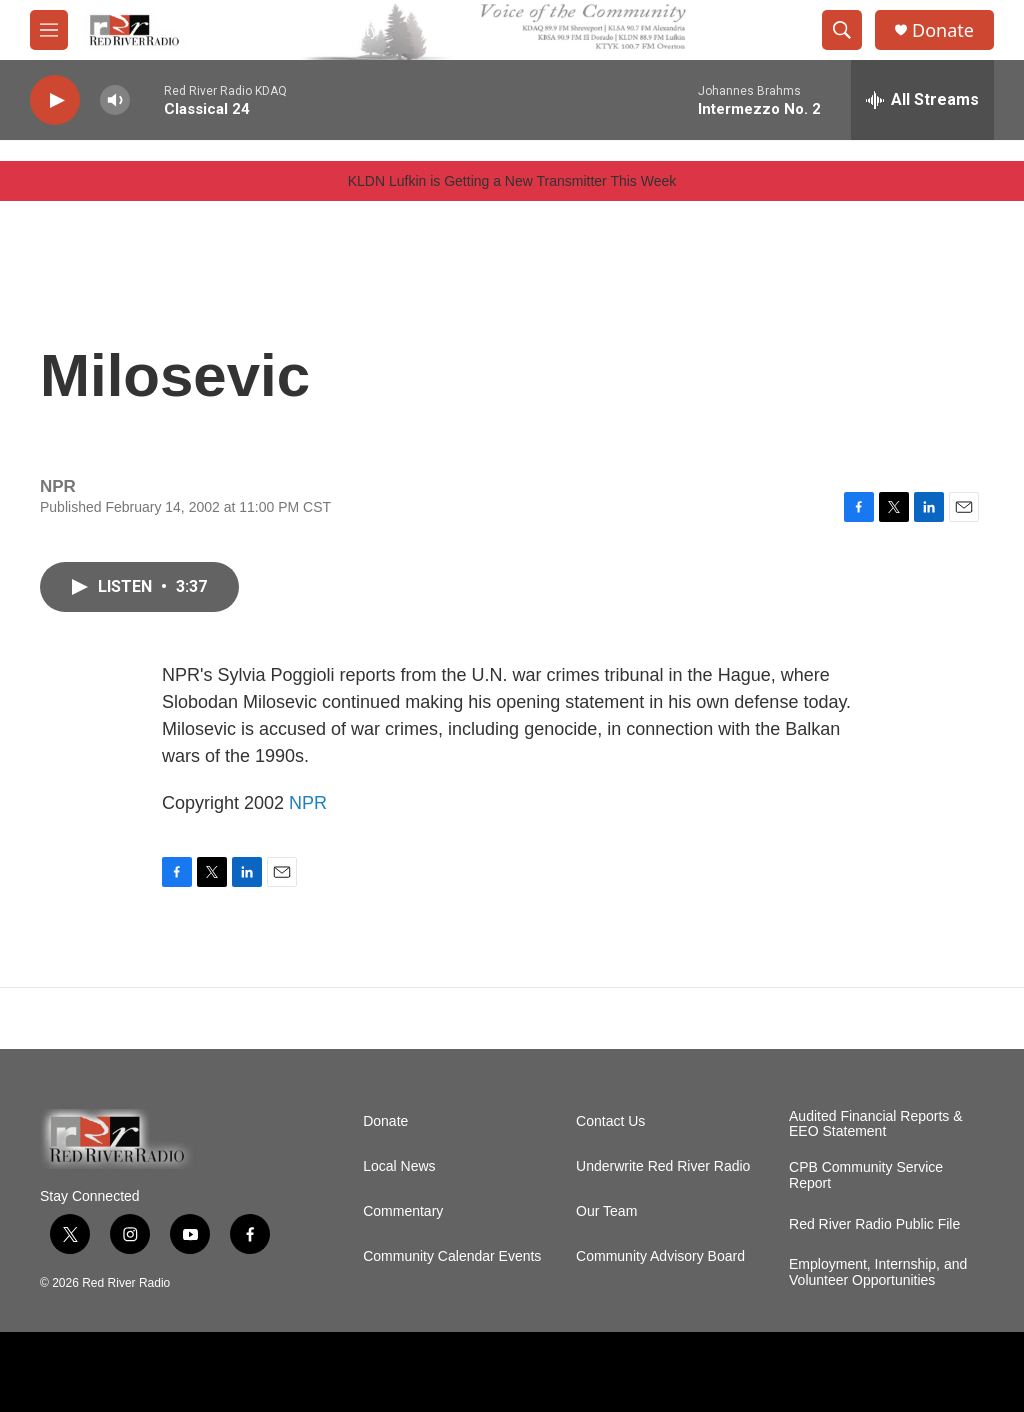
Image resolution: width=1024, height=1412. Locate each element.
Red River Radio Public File (874, 1224)
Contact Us (610, 1121)
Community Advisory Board (660, 1256)
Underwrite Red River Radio (663, 1166)
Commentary (403, 1211)
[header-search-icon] (842, 30)
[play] (55, 100)
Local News (399, 1166)
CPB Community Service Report (866, 1175)
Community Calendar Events (452, 1256)
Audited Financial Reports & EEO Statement (876, 1124)
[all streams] (922, 100)
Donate (943, 30)
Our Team (606, 1211)
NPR (308, 803)
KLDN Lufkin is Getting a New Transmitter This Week (512, 181)
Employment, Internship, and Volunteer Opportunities (878, 1272)
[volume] (115, 100)
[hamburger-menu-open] (49, 30)
